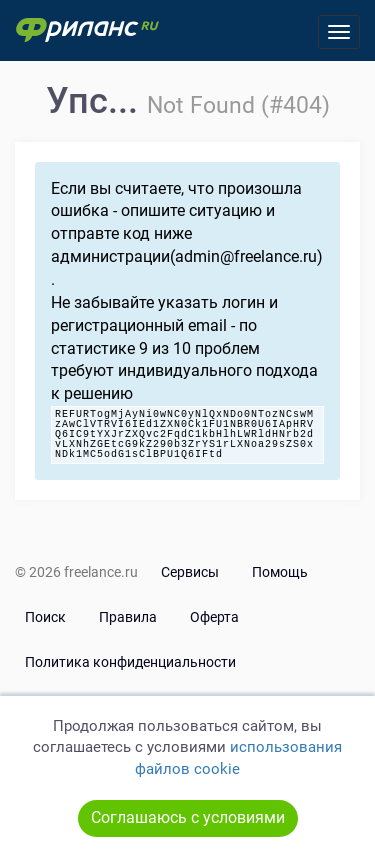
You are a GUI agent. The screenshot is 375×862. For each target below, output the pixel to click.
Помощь (280, 572)
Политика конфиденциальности (130, 662)
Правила (128, 617)
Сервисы (190, 572)
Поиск (45, 617)
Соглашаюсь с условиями (188, 817)
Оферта (214, 617)
